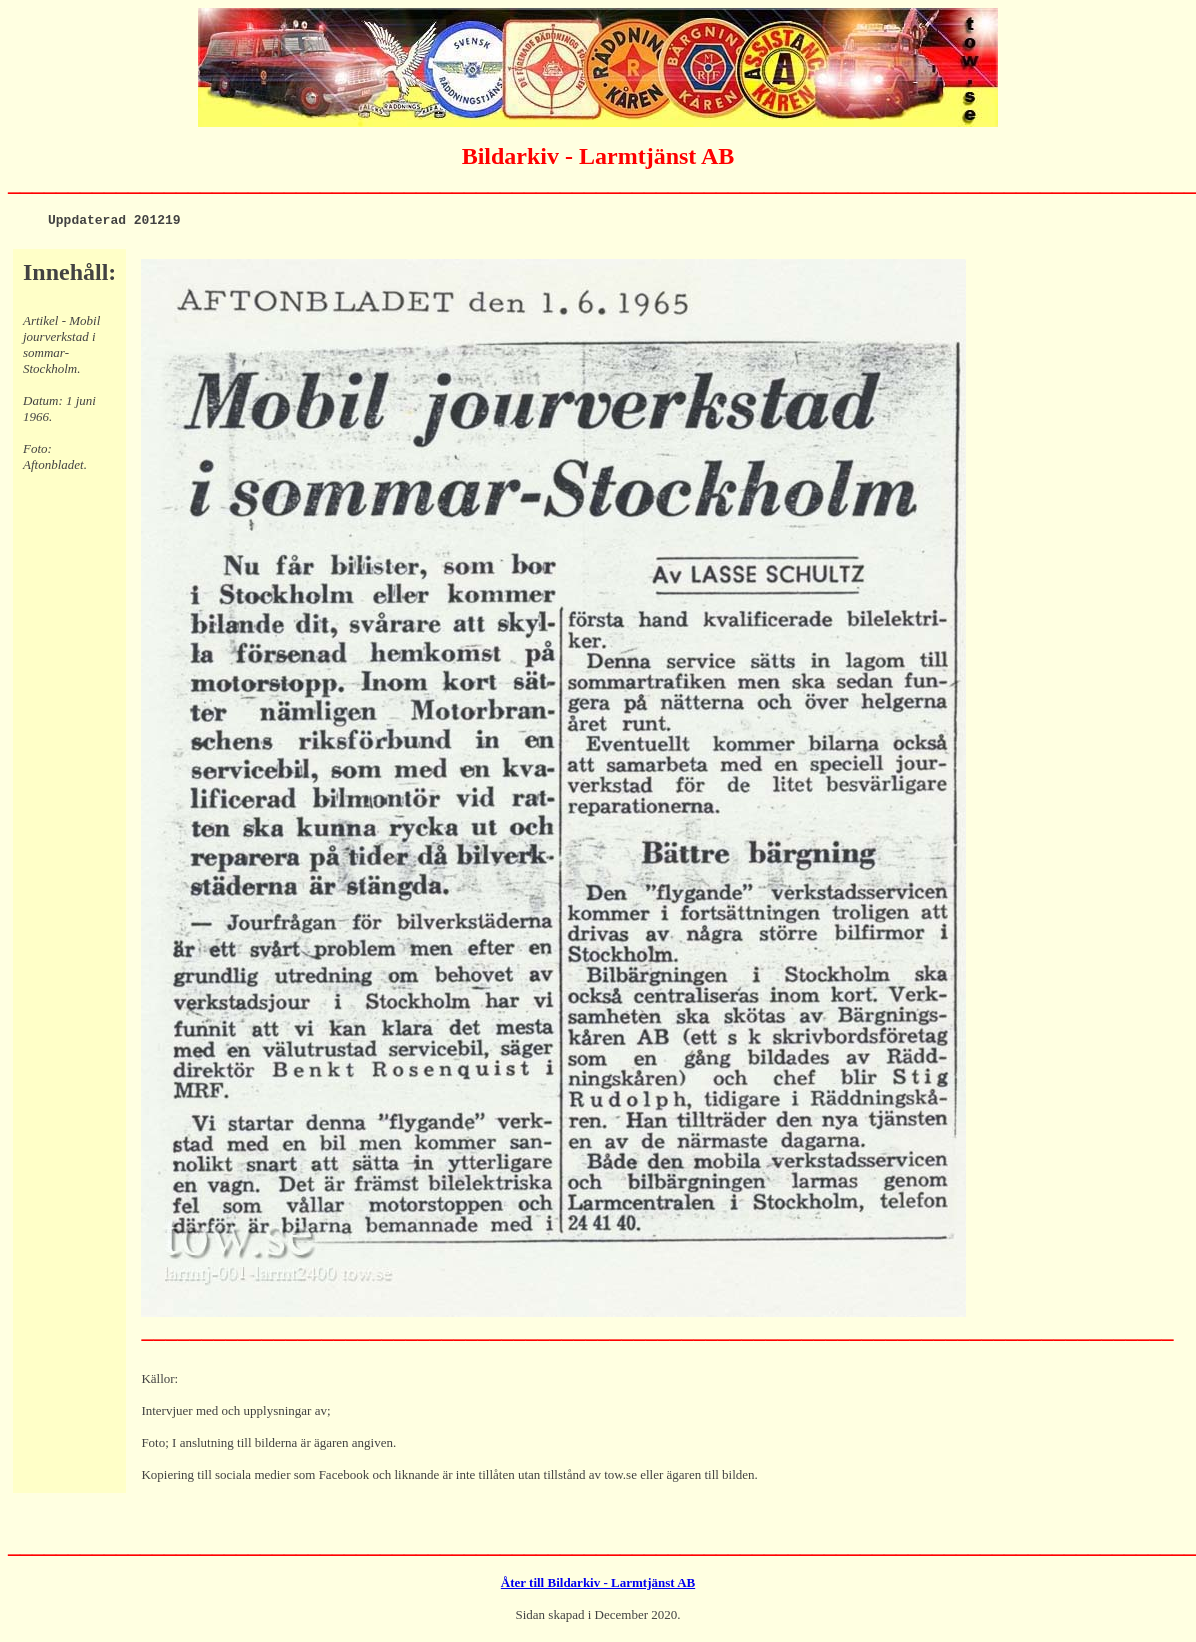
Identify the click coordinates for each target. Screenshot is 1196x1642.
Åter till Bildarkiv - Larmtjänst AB (598, 1585)
